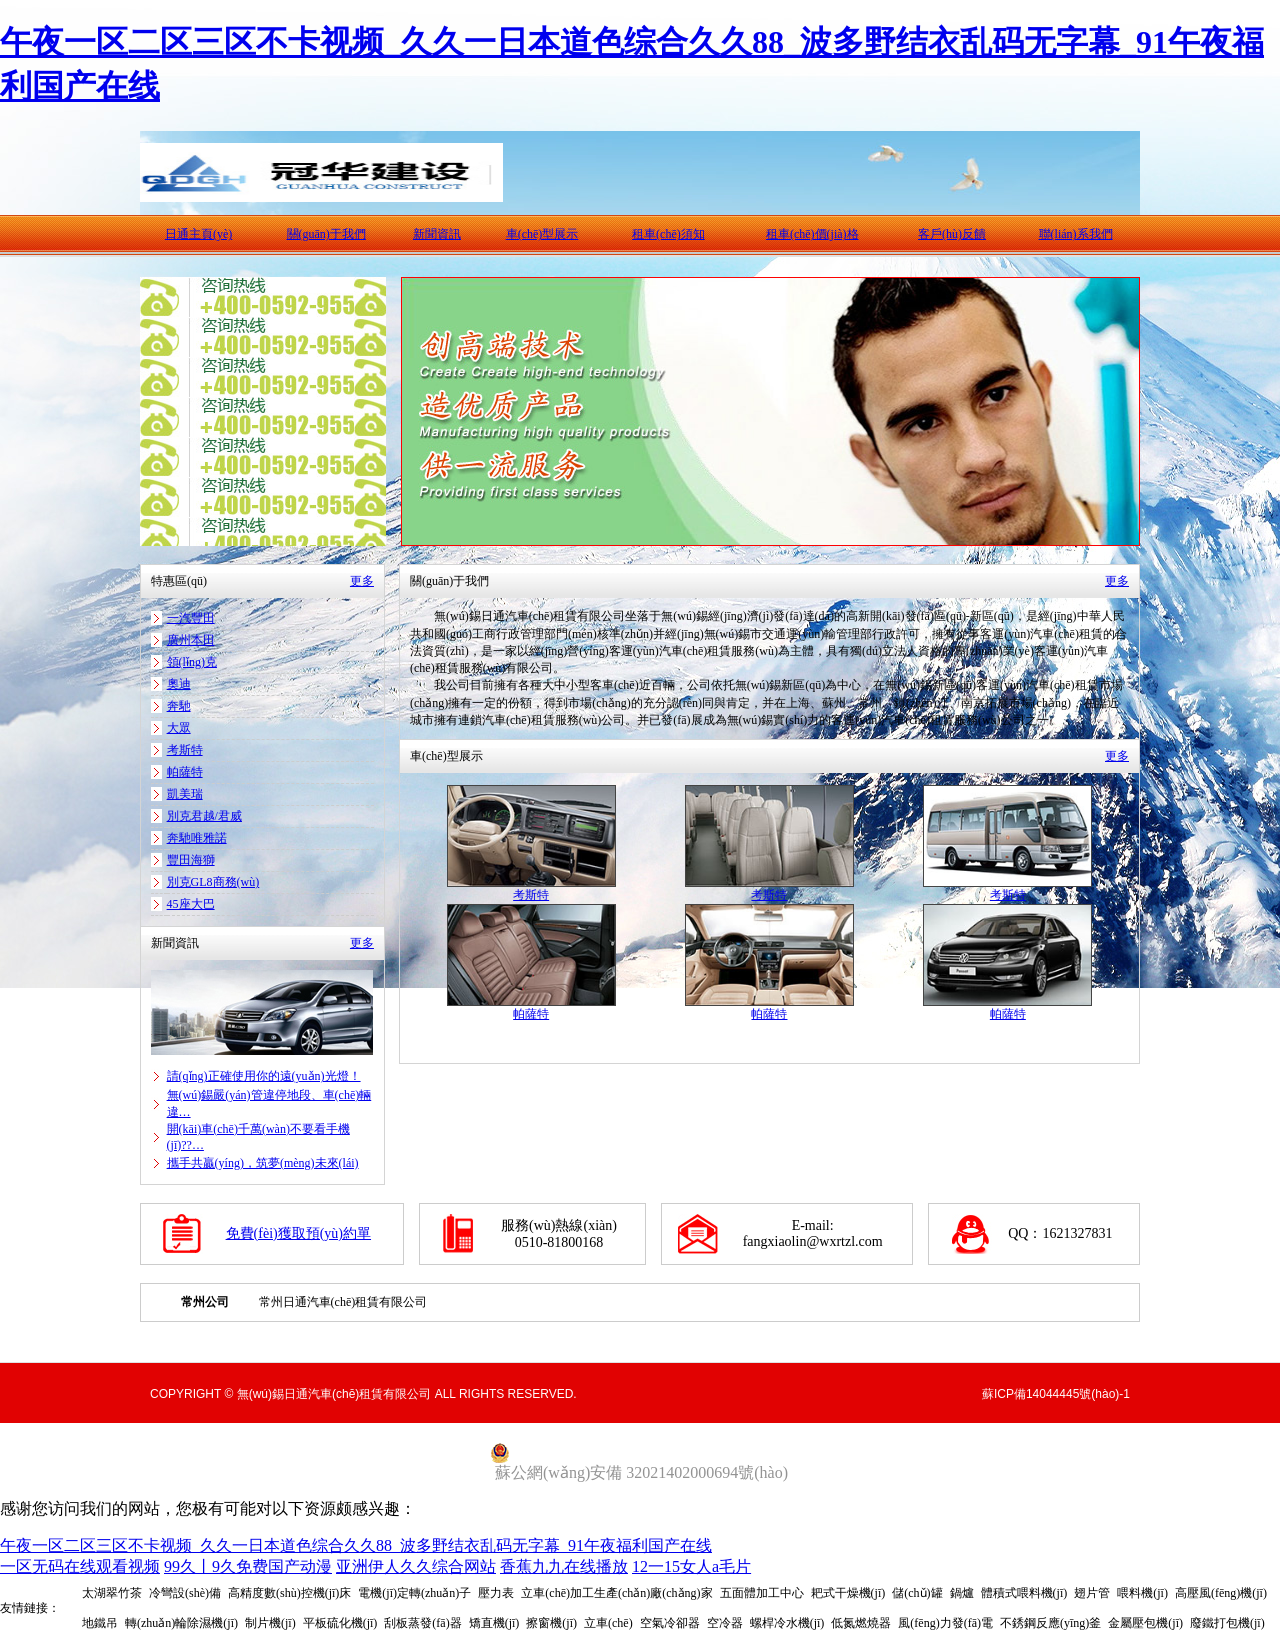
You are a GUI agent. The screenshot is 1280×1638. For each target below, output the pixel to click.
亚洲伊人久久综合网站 (416, 1566)
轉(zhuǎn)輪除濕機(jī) (181, 1623)
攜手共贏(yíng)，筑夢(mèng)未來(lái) (263, 1163)
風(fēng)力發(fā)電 (945, 1623)
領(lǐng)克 (192, 662)
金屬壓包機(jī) (1145, 1623)
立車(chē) (608, 1623)
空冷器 (725, 1623)
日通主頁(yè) (198, 234)
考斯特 (185, 750)
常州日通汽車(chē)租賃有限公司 (343, 1302)
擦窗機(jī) (551, 1623)
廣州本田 (191, 640)
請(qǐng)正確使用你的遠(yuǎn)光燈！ (264, 1076)
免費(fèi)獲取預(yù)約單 (298, 1233)
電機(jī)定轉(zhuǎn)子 (414, 1593)
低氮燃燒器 (861, 1623)
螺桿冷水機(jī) (787, 1623)
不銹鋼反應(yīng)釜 (1050, 1623)
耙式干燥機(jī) (848, 1593)
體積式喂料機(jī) (1024, 1593)
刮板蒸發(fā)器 (422, 1623)
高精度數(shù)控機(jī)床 (289, 1593)
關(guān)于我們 (326, 234)
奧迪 (179, 684)
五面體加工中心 (762, 1593)
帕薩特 (185, 772)
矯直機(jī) (494, 1623)
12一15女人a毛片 (691, 1566)
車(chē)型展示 (542, 234)
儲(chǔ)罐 (917, 1593)
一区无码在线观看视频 (80, 1566)
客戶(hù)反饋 (952, 234)
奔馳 (179, 706)
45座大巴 (191, 904)
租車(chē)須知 (668, 234)
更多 (362, 581)
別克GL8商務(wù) (213, 882)
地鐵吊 (100, 1623)
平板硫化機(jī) (340, 1623)
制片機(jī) (270, 1623)
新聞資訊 (437, 234)
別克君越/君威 (204, 816)
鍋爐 (962, 1593)
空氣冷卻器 (670, 1623)
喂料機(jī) (1142, 1593)
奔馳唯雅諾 (197, 838)
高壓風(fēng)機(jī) (1221, 1593)
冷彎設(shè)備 (185, 1593)
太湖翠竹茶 (112, 1593)
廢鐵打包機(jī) (1227, 1623)
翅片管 (1092, 1593)
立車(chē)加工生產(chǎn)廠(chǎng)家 (616, 1593)
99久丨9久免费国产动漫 (248, 1566)
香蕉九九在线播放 (564, 1566)
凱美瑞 (185, 794)
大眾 (179, 728)
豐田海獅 (191, 860)
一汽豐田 (191, 618)
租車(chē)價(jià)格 (812, 234)
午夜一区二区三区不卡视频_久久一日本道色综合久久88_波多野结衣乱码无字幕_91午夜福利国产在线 (356, 1545)
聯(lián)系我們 (1076, 234)
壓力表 (496, 1593)
